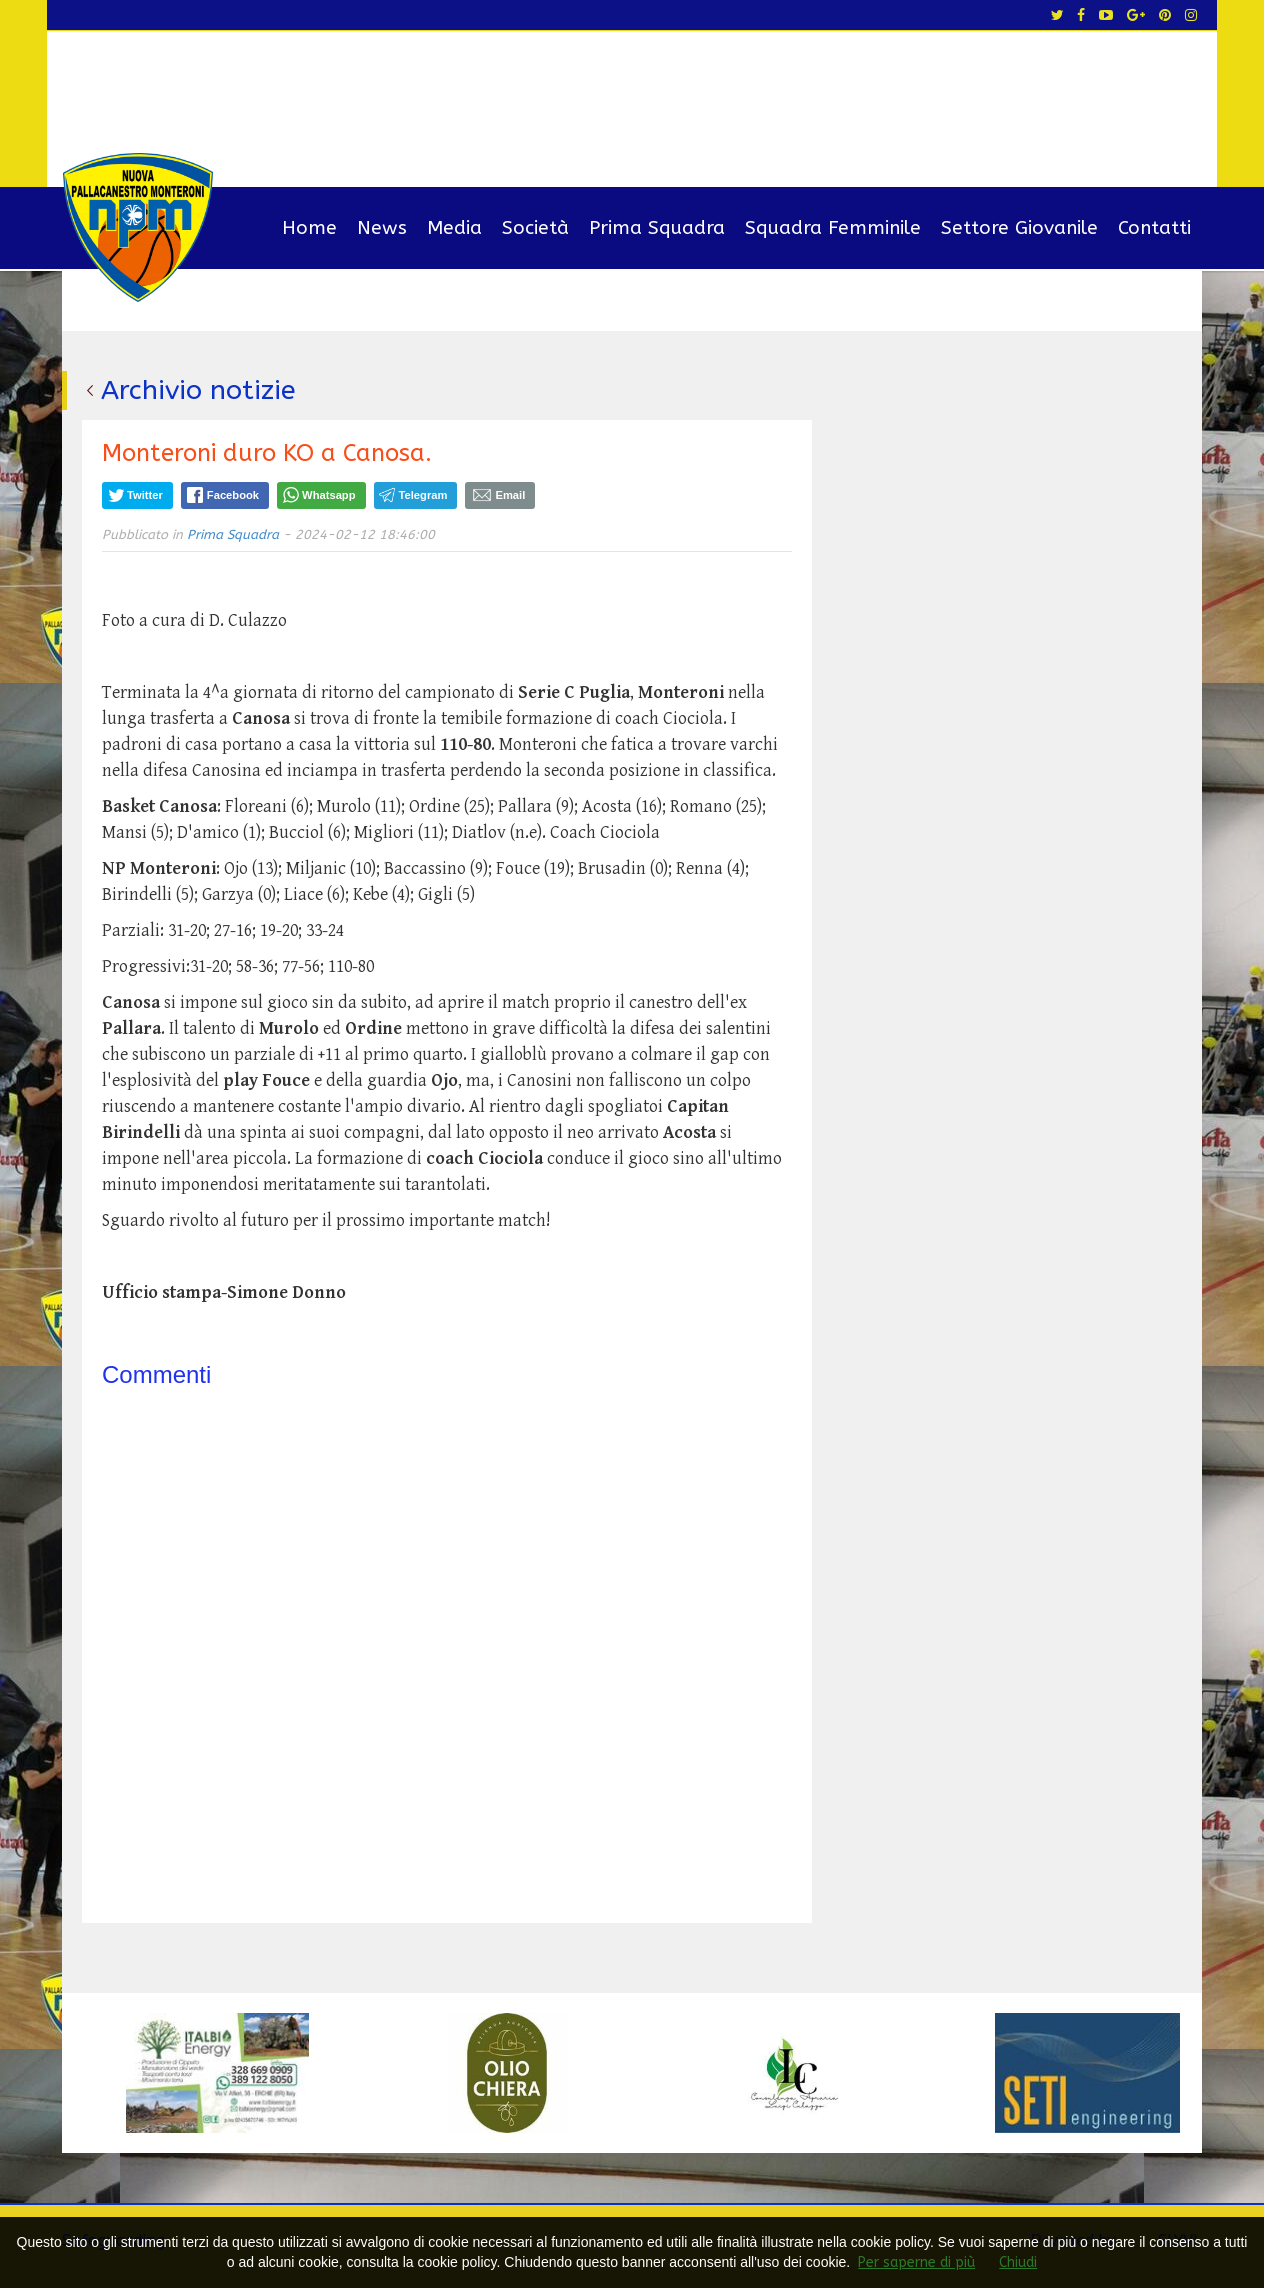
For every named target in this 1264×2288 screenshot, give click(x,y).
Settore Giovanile (1019, 228)
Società (535, 228)
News (382, 228)
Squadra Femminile (833, 228)
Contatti (1154, 228)
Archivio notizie (198, 390)
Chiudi (1018, 2262)
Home (309, 228)
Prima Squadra (657, 228)
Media (454, 228)
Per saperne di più (916, 2262)
